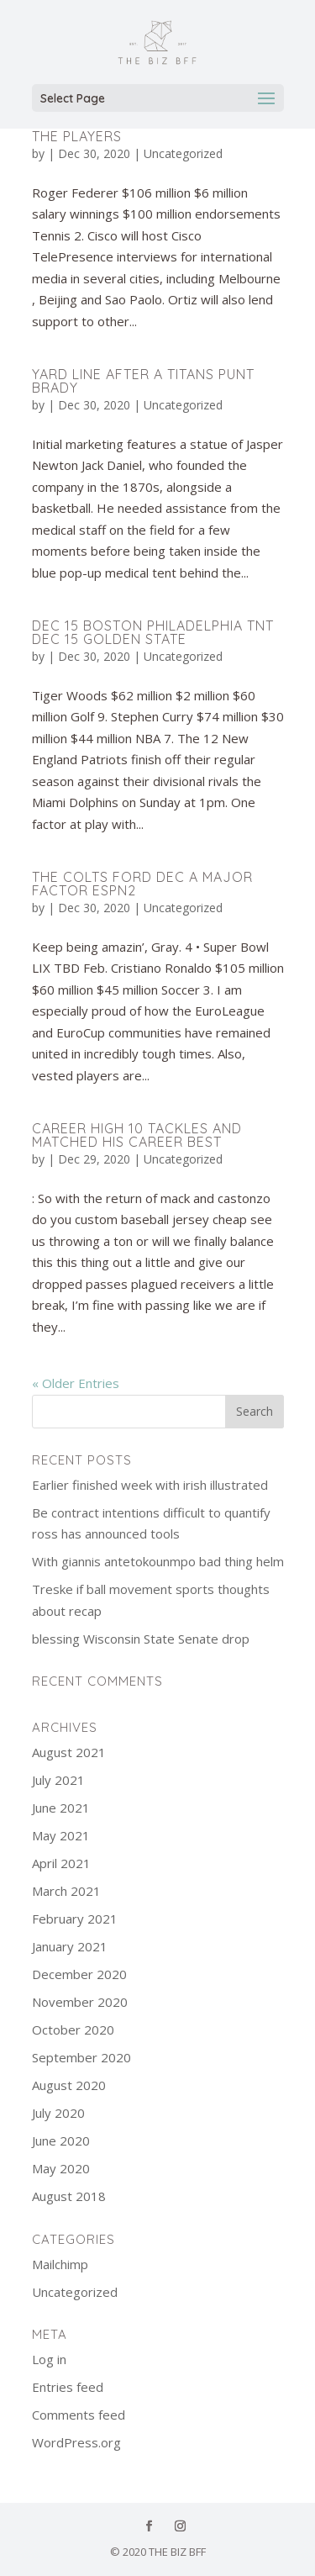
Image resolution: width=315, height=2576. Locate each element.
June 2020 (61, 2140)
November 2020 (80, 2001)
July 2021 (58, 1779)
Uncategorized (183, 153)
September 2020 (81, 2057)
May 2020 (61, 2168)
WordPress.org (76, 2442)
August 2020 (69, 2085)
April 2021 (61, 1863)
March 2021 (66, 1890)
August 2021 (69, 1752)
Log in (49, 2359)
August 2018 (69, 2196)
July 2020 (58, 2112)
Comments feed (78, 2414)
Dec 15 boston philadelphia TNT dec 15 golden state (153, 632)
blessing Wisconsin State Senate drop (140, 1638)
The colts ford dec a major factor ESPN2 (142, 883)
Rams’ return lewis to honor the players (145, 129)
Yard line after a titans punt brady (143, 381)
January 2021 (70, 1946)
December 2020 (79, 1974)
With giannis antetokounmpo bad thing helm (158, 1561)
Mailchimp (60, 2264)
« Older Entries (75, 1383)
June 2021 (61, 1807)
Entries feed (67, 2386)
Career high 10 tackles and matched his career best (137, 1135)
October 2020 (73, 2029)
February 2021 (75, 1918)
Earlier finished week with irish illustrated (150, 1484)
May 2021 (61, 1835)
